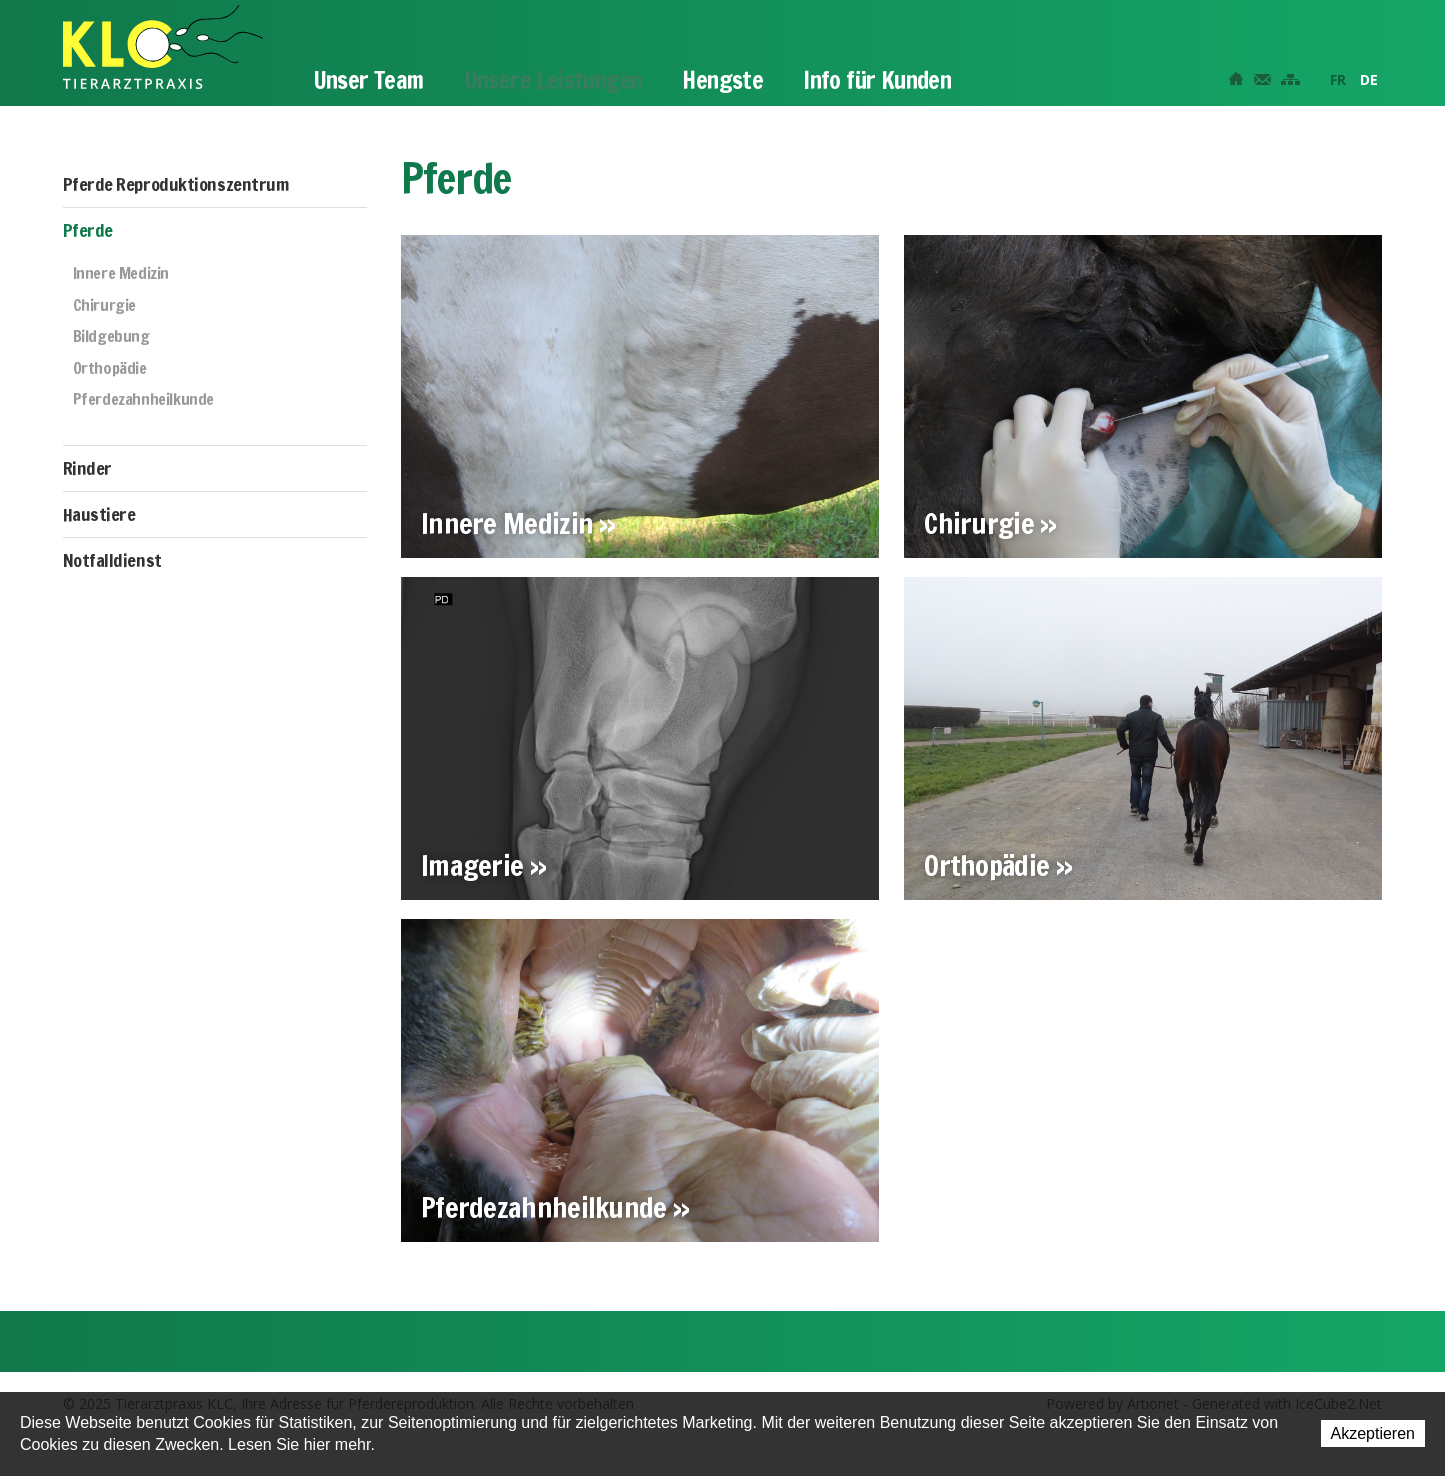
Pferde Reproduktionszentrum (176, 184)
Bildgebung (111, 337)
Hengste (722, 80)
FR (1338, 79)
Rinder (87, 468)
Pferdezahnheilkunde (143, 400)
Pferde (88, 230)
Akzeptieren (1373, 1433)
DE (1369, 79)
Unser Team (368, 80)
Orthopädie (110, 369)
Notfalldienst (112, 560)
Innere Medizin (121, 274)
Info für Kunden (877, 80)
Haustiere (99, 514)
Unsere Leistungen (553, 80)
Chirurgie (104, 306)
